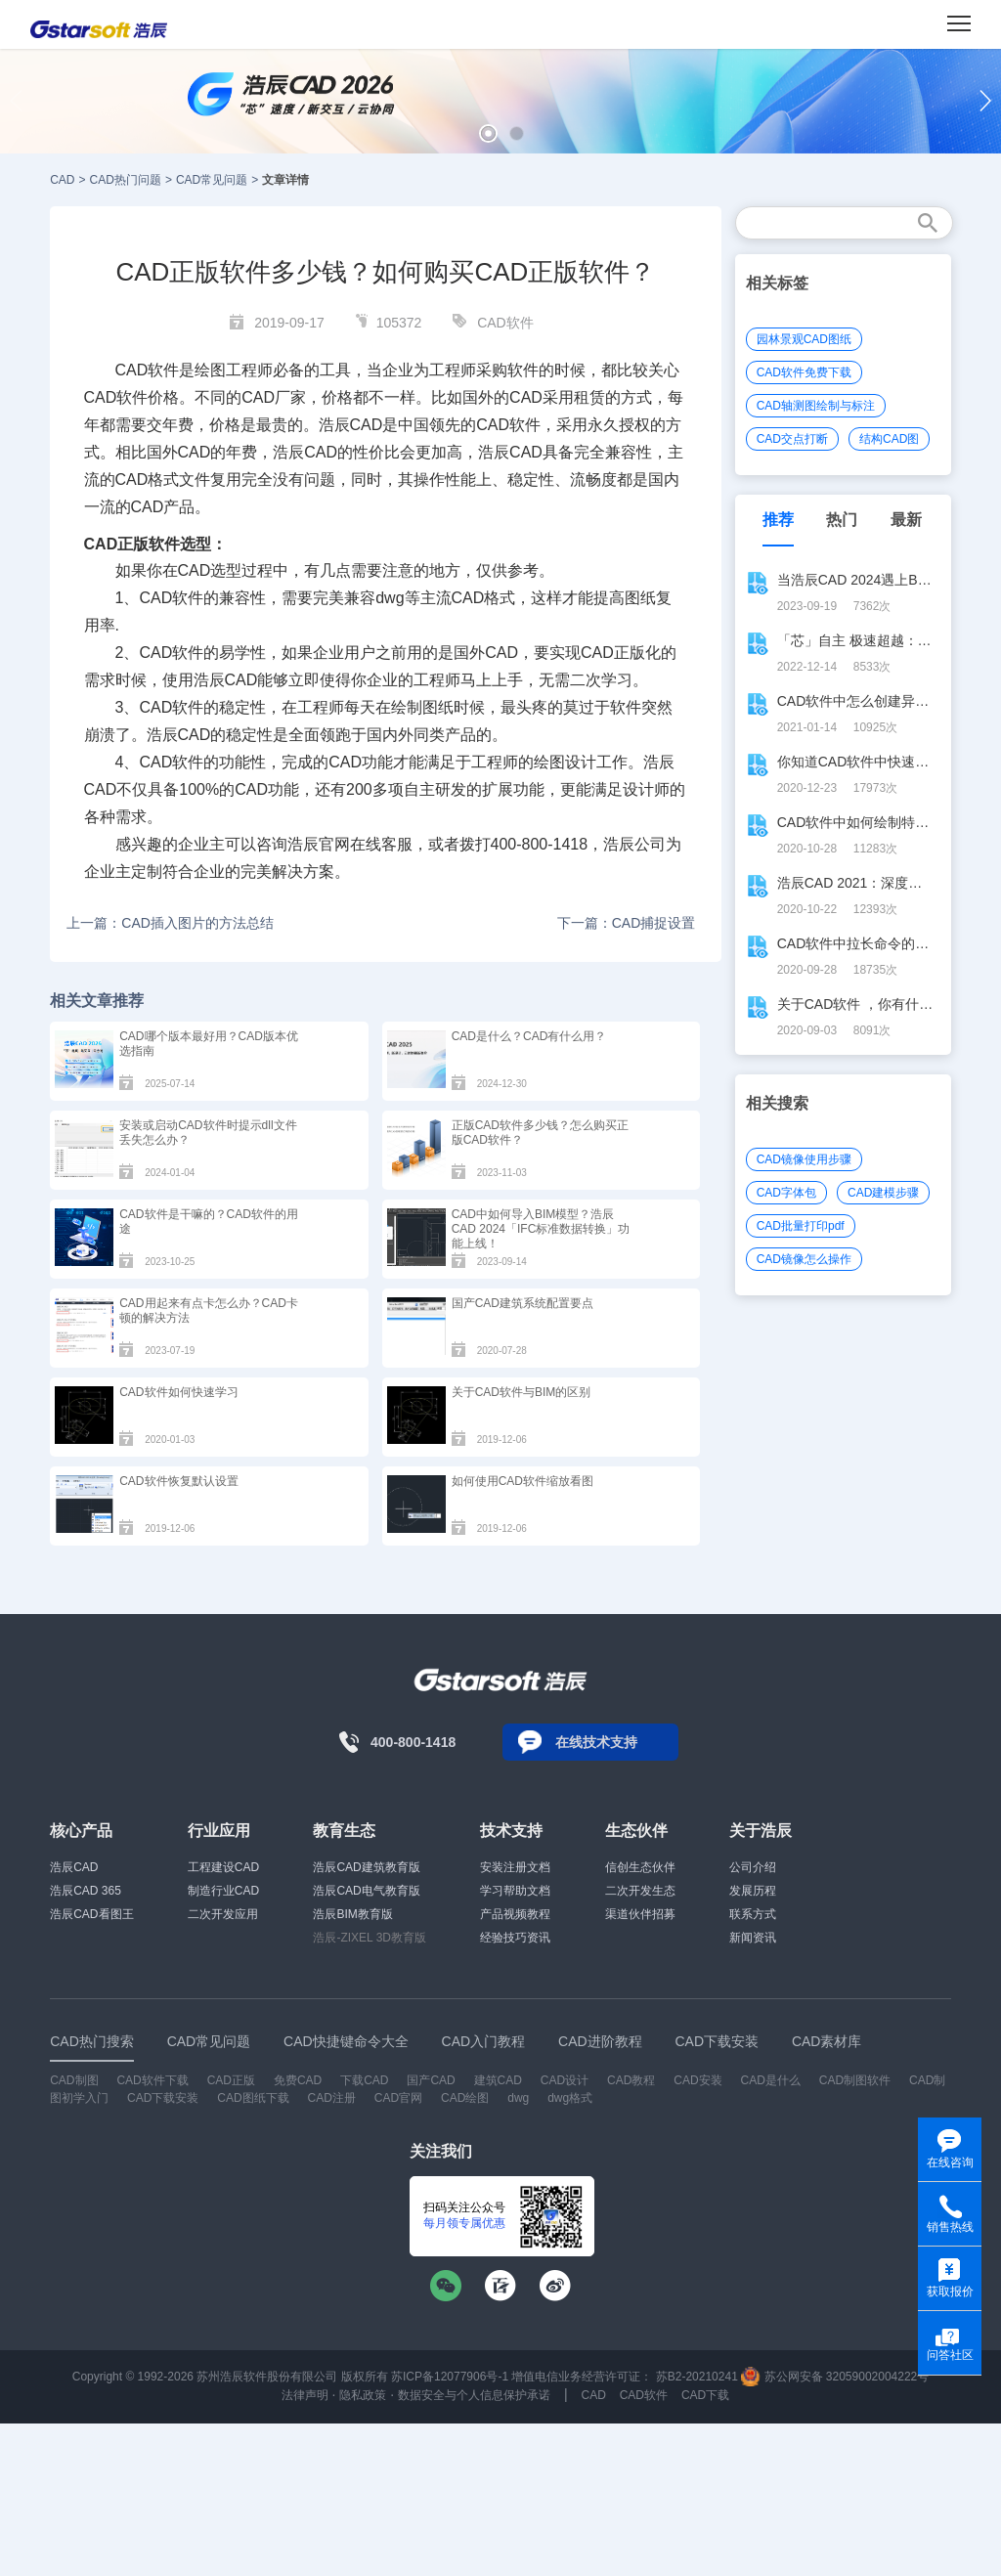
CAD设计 (564, 2080)
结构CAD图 (889, 439)
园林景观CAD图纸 (804, 339)
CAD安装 (697, 2080)
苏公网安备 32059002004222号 (835, 2376)
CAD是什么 (771, 2080)
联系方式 (752, 1914)
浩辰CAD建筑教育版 (366, 1867)
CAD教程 (631, 2080)
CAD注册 (332, 2098)
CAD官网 (398, 2098)
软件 (163, 370)
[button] (488, 133)
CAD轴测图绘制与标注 (816, 406)
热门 (841, 519)
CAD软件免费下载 (804, 372)
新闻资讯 (752, 1937)
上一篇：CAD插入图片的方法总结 (170, 923)
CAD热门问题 (125, 180)
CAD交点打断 (792, 439)
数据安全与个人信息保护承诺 (474, 2395)
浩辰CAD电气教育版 (366, 1891)
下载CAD (364, 2080)
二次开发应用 (223, 1914)
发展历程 (752, 1891)
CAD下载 (705, 2395)
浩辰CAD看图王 (91, 1914)
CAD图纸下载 (252, 2098)
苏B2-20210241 (697, 2376)
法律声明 (305, 2395)
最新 (906, 519)
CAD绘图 (465, 2098)
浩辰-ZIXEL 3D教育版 (369, 1937)
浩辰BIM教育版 (352, 1914)
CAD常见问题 (211, 180)
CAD (62, 180)
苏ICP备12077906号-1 (449, 2376)
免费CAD (298, 2080)
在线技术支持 (596, 1742)
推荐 (778, 519)
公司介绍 (752, 1867)
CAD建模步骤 (883, 1193)
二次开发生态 (640, 1891)
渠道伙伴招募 (640, 1914)
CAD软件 (505, 322)
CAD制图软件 (855, 2080)
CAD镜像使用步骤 (804, 1159)
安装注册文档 (515, 1867)
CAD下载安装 (162, 2098)
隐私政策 (362, 2395)
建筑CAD (498, 2080)
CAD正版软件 (132, 544)
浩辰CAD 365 (85, 1891)
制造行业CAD (223, 1891)
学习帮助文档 (515, 1891)
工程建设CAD (223, 1867)
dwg (518, 2098)
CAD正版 (613, 652)
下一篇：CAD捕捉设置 (626, 923)
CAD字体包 (786, 1193)
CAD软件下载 (152, 2080)
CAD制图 (74, 2080)
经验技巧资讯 (515, 1937)
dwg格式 (569, 2098)
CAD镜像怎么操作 (804, 1259)
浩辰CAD (74, 1867)
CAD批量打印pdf (801, 1226)
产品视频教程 (515, 1914)
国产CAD (431, 2080)
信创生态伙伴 (640, 1867)
